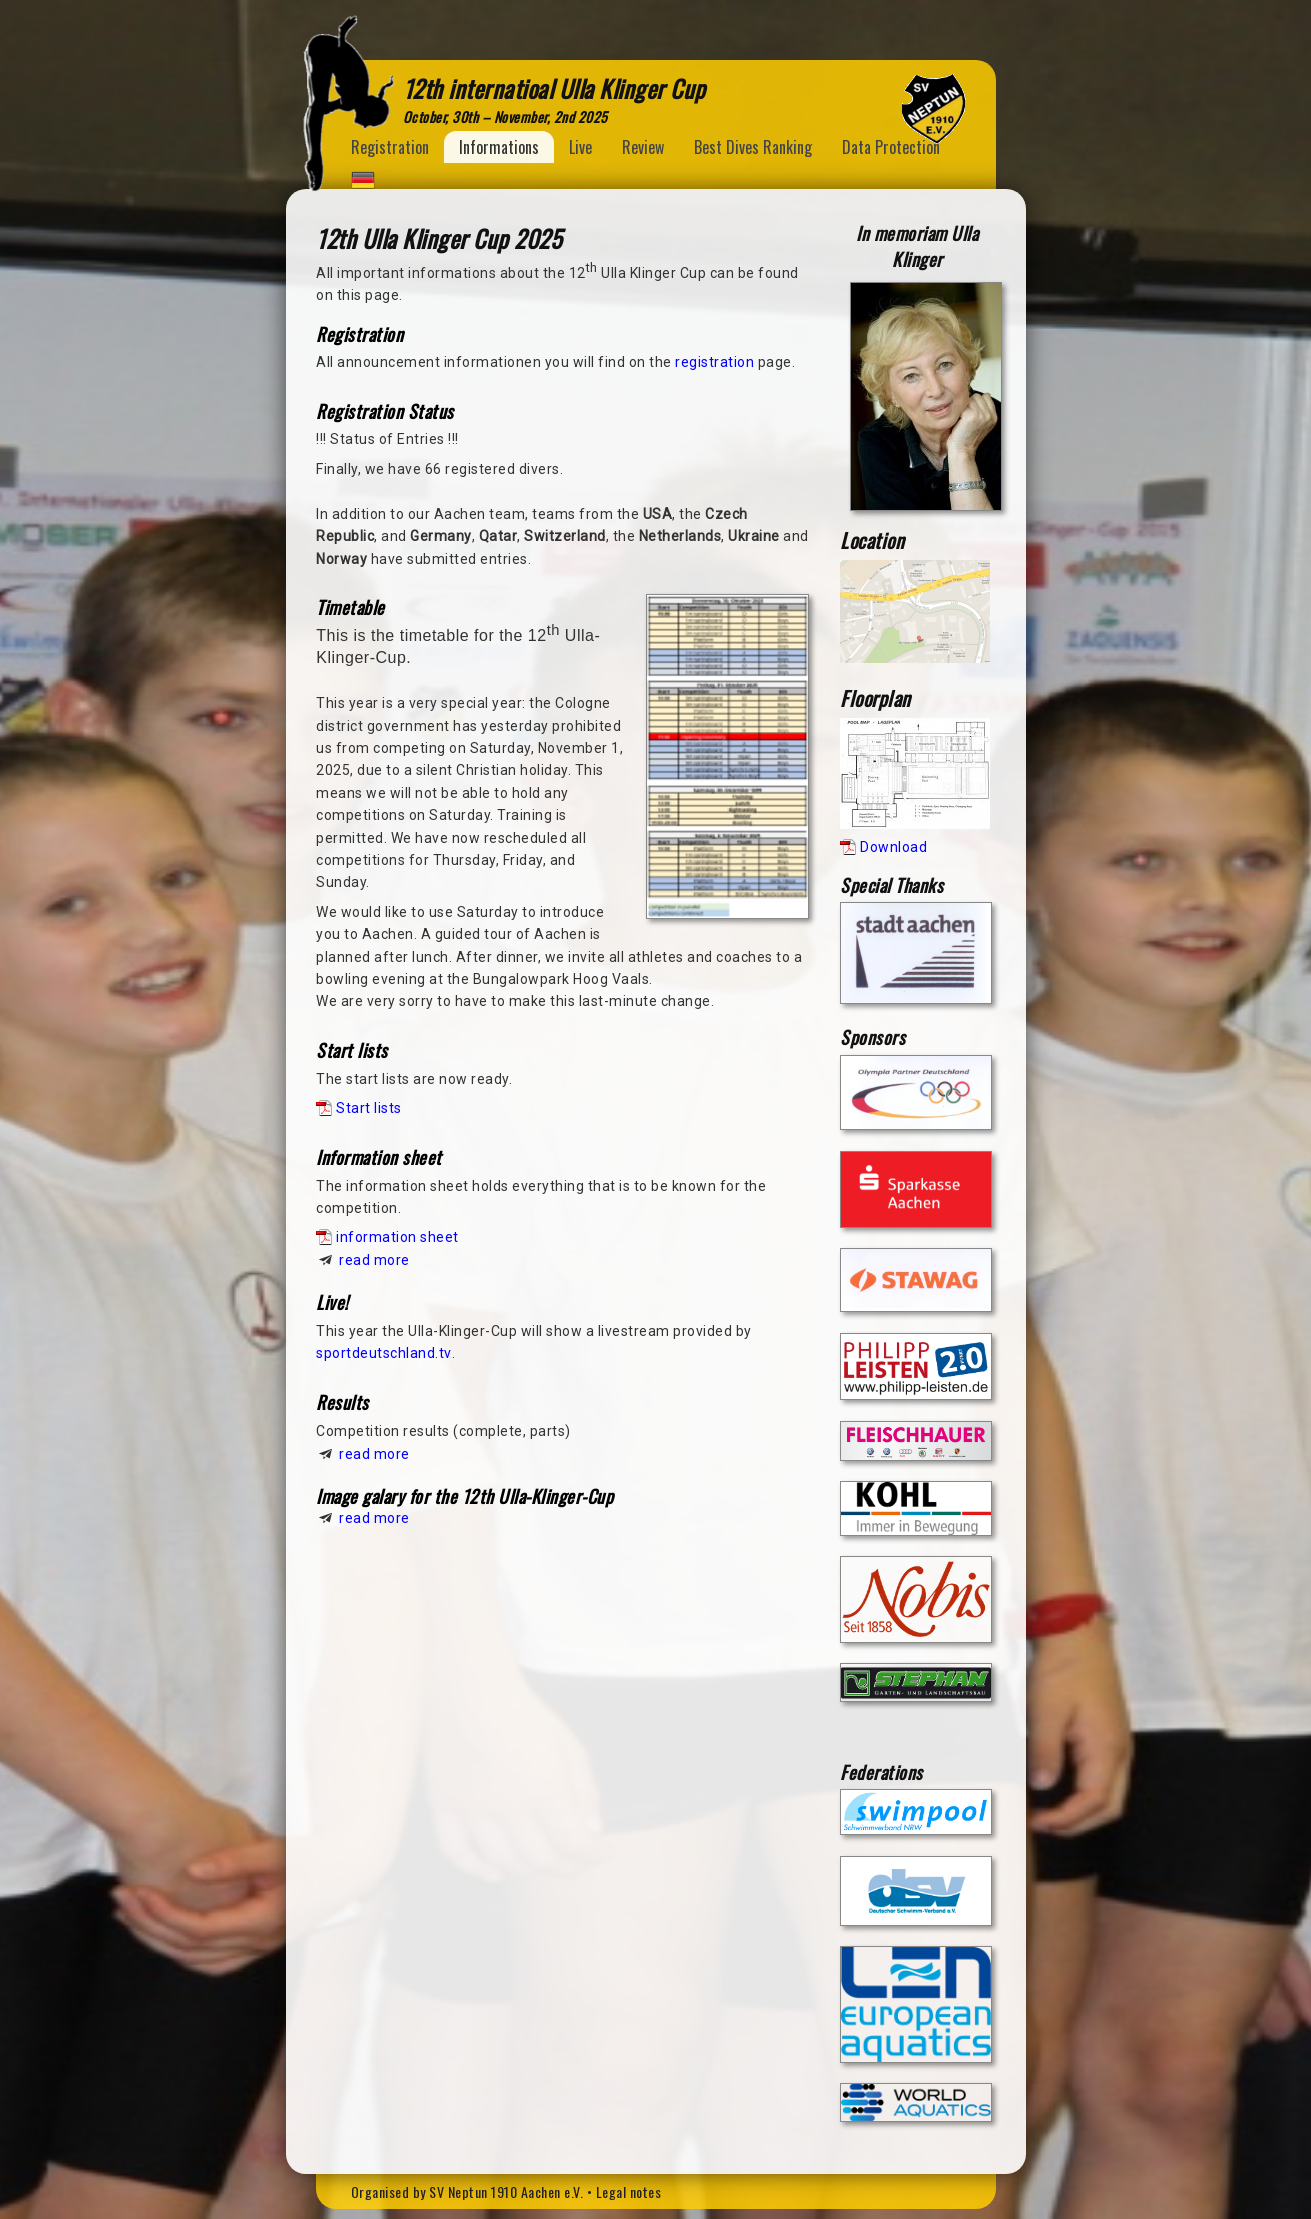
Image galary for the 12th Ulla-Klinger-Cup (464, 1496)
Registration (390, 147)
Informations (499, 147)
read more (374, 1260)
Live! (332, 1302)
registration (714, 362)
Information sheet (379, 1157)
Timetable (350, 607)
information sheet (397, 1237)
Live (580, 147)
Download (893, 847)
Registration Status (385, 411)
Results (342, 1402)
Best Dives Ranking (753, 147)
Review (643, 147)
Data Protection (891, 147)
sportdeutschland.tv (384, 1353)
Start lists (352, 1050)
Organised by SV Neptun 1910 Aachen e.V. (467, 2191)
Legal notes (629, 2191)
